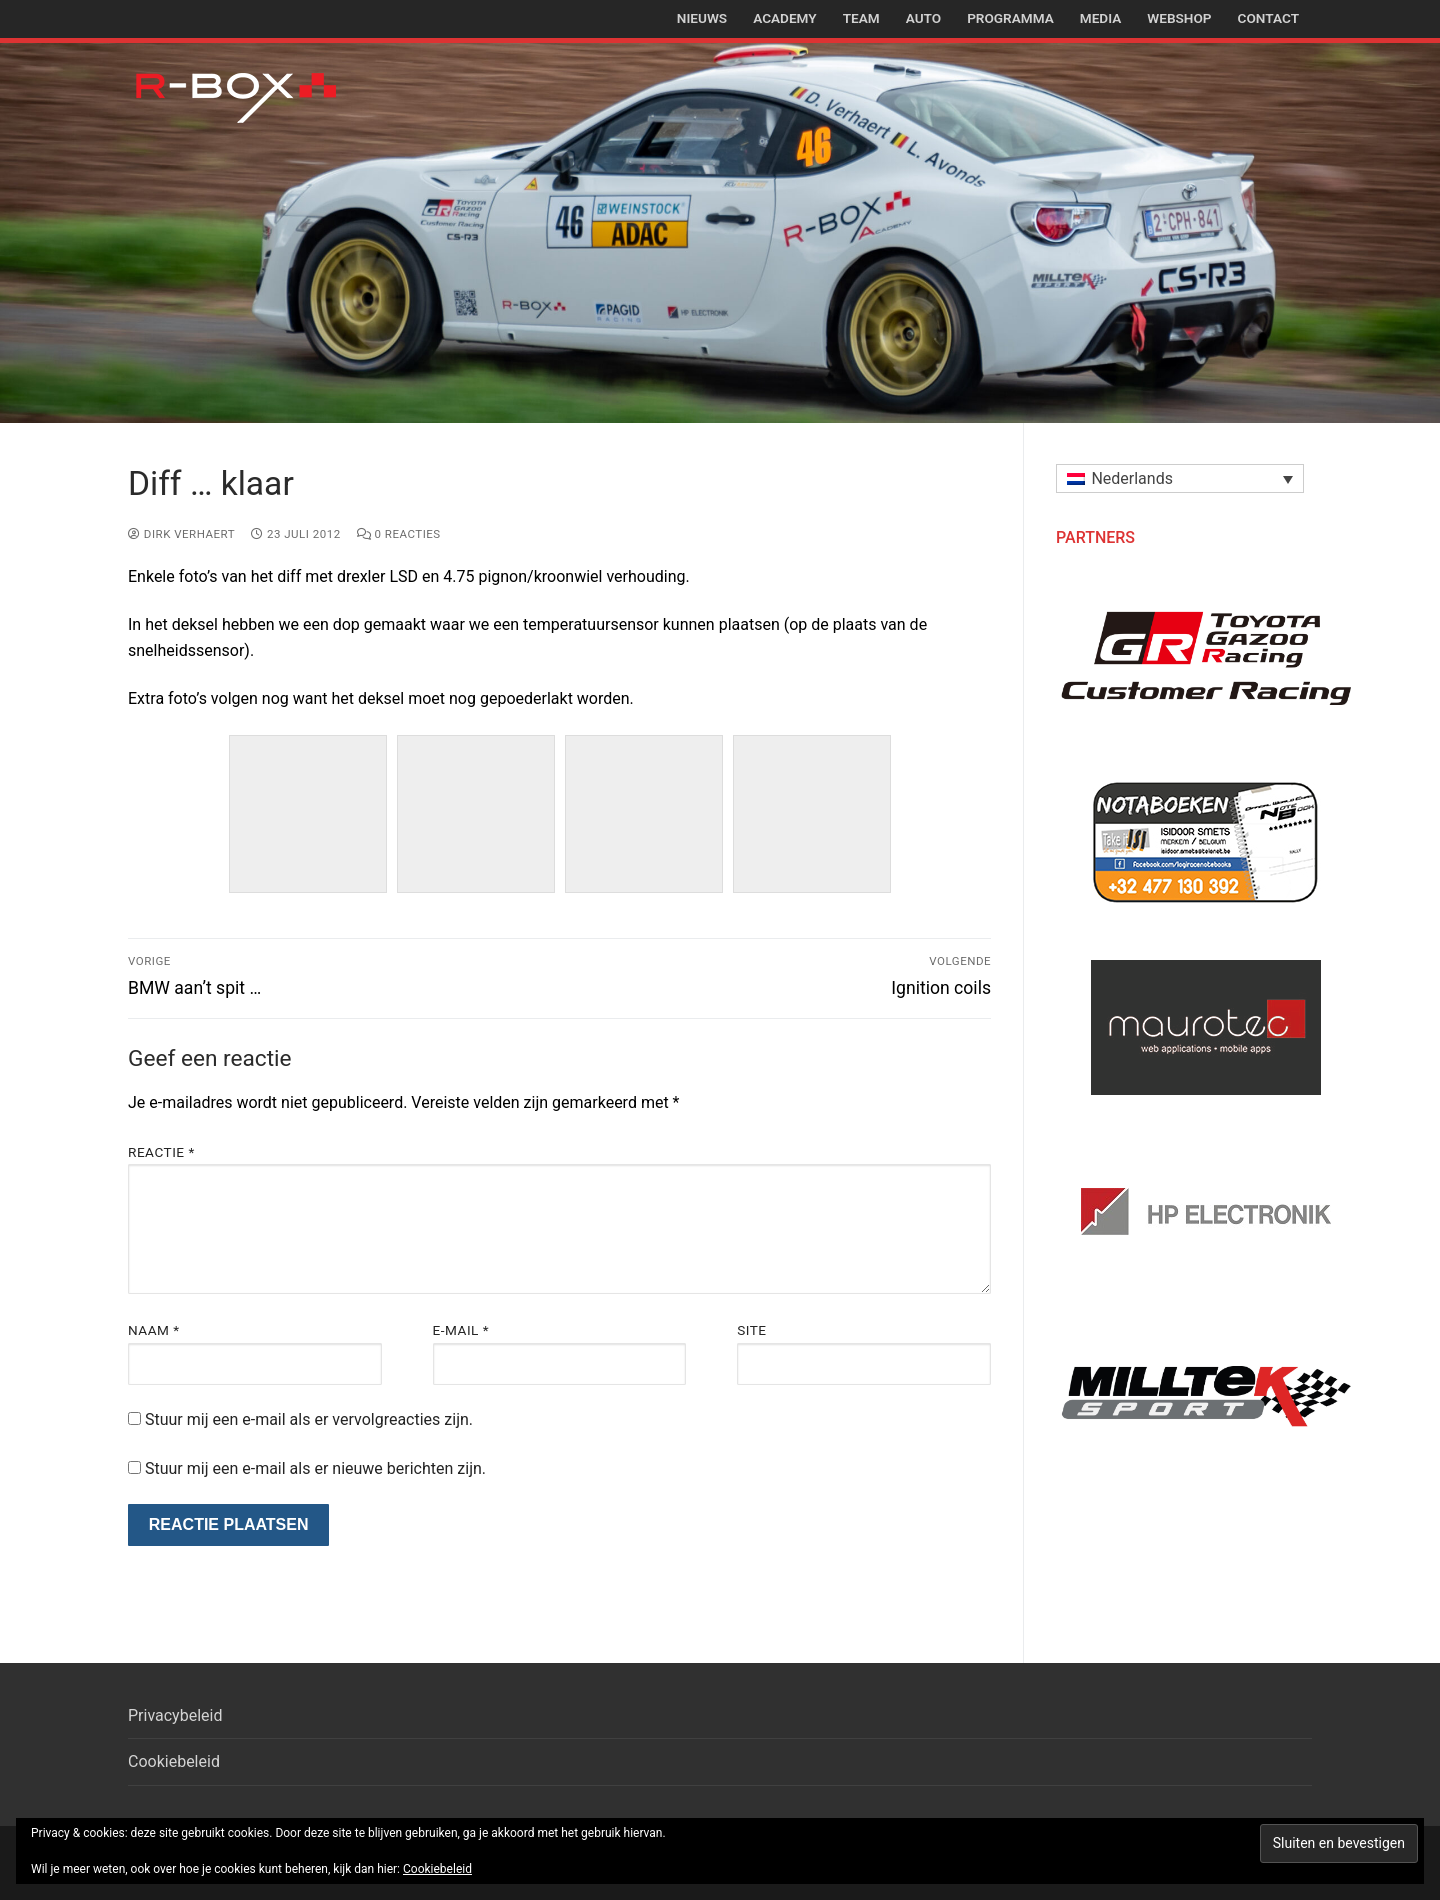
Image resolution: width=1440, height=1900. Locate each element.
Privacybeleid (175, 1715)
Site (751, 1330)
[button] (1180, 478)
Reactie (161, 1152)
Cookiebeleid (174, 1761)
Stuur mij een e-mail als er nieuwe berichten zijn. (315, 1468)
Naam (154, 1330)
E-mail (461, 1330)
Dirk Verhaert (181, 534)
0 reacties (399, 534)
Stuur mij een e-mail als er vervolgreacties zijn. (309, 1419)
